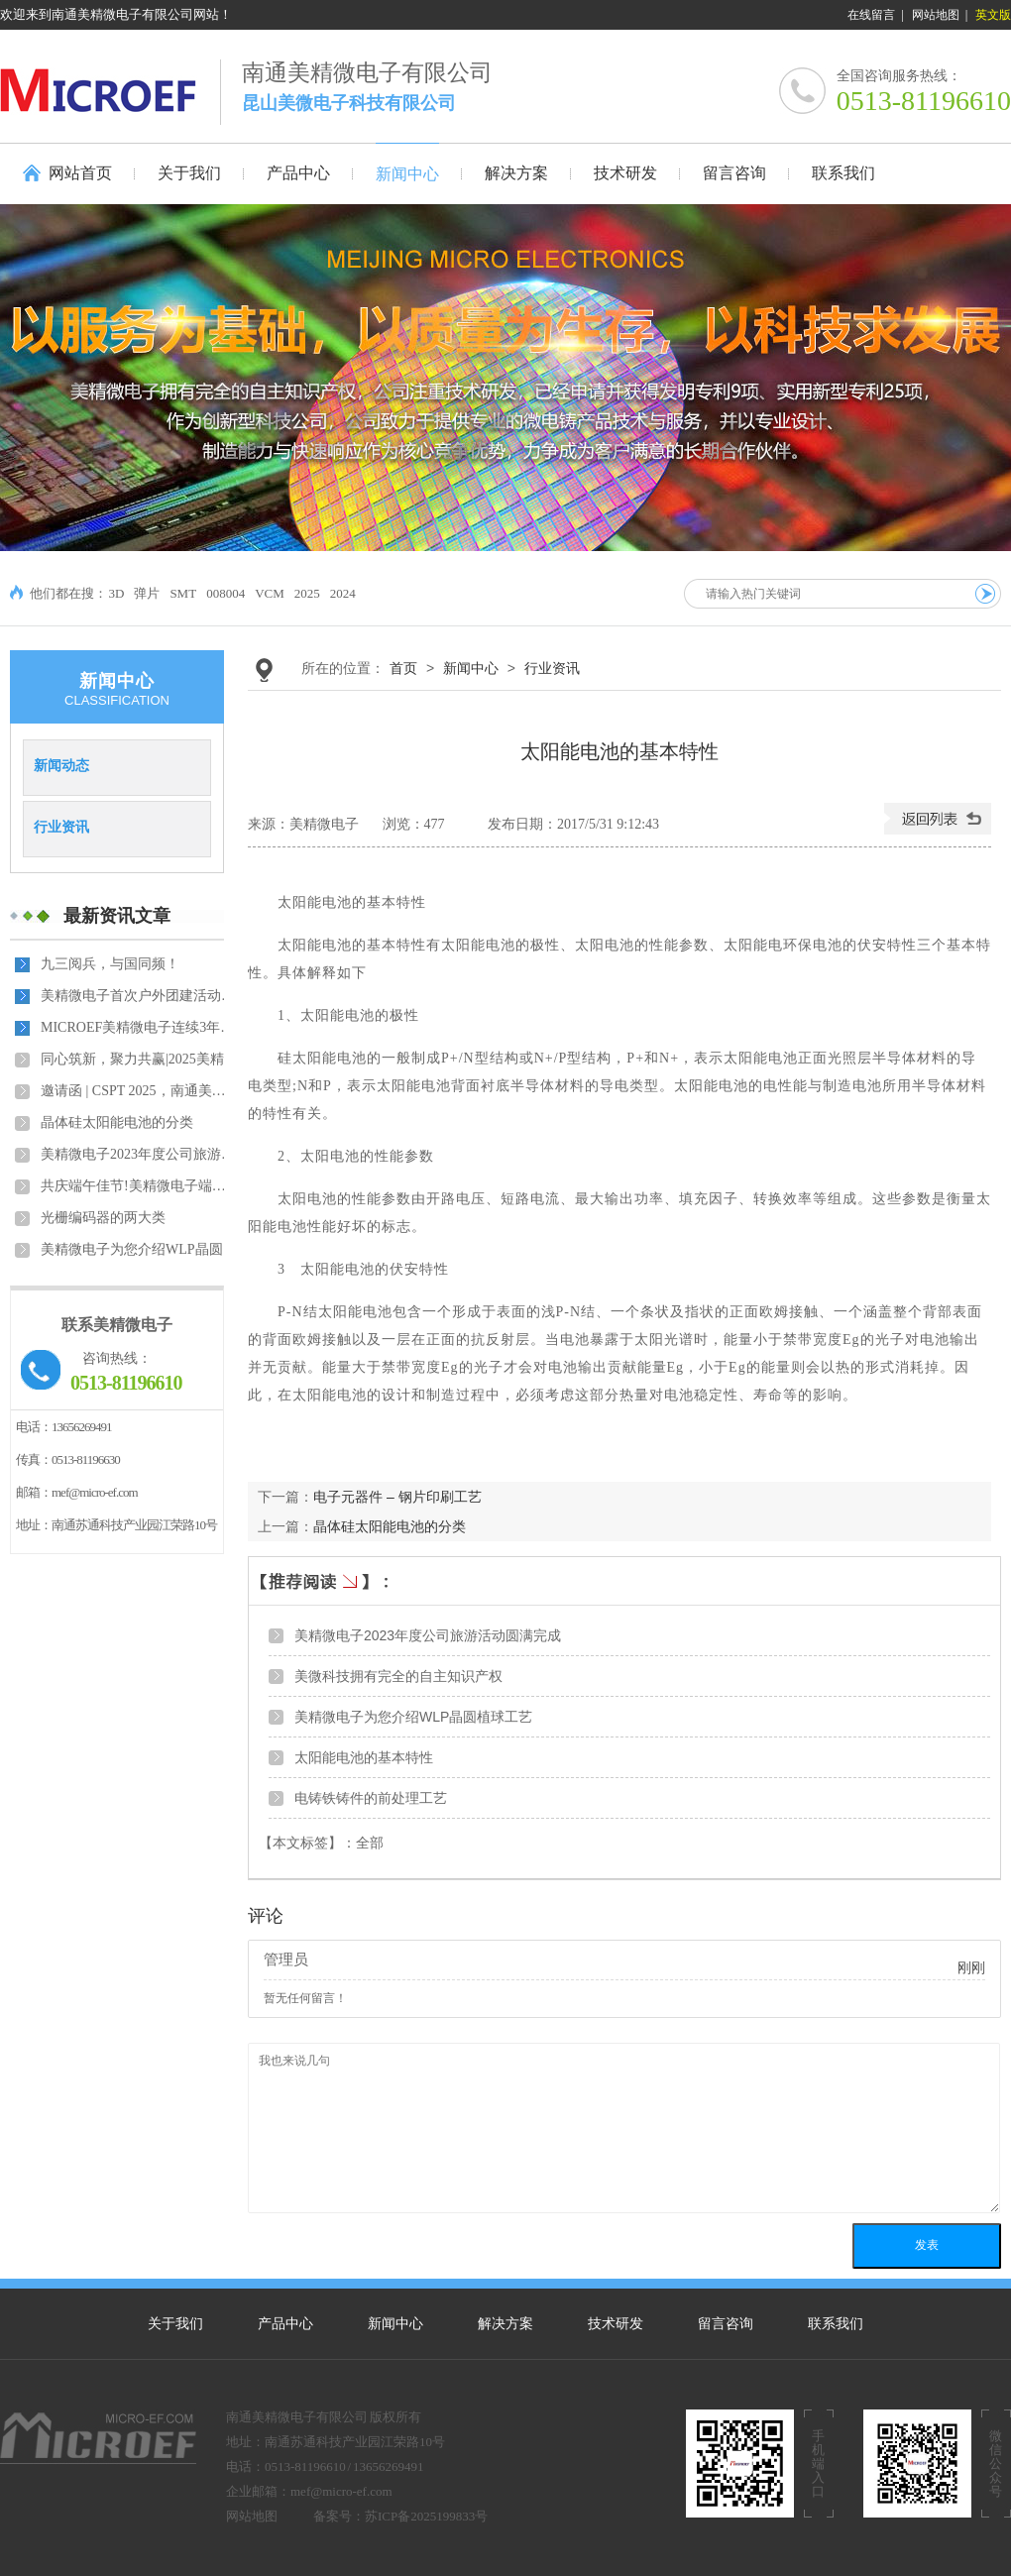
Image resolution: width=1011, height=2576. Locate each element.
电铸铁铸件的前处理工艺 (370, 1798)
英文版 (993, 15)
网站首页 (80, 173)
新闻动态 (61, 765)
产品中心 (285, 2323)
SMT (182, 593)
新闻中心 (471, 668)
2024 (343, 593)
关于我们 (175, 2323)
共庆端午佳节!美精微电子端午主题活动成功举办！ (140, 1185)
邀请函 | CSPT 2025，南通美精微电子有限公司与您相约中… (140, 1090)
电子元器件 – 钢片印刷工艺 (397, 1497)
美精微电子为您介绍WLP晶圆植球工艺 (140, 1249)
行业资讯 (61, 827)
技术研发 (615, 2323)
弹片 (147, 593)
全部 (370, 1843)
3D (117, 593)
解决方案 (505, 2323)
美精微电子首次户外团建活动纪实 (140, 995)
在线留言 (871, 15)
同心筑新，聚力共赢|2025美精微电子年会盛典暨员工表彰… (140, 1059)
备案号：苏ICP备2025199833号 (400, 2516)
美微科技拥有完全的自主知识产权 (398, 1676)
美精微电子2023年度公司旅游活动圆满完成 (140, 1154)
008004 (225, 593)
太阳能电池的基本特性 (363, 1757)
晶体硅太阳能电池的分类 (117, 1122)
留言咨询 (725, 2323)
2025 (307, 593)
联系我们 (835, 2323)
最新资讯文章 (116, 916)
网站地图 (935, 15)
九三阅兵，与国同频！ (110, 963)
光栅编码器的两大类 (103, 1217)
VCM (269, 593)
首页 (403, 668)
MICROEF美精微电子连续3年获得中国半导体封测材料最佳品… (140, 1027)
